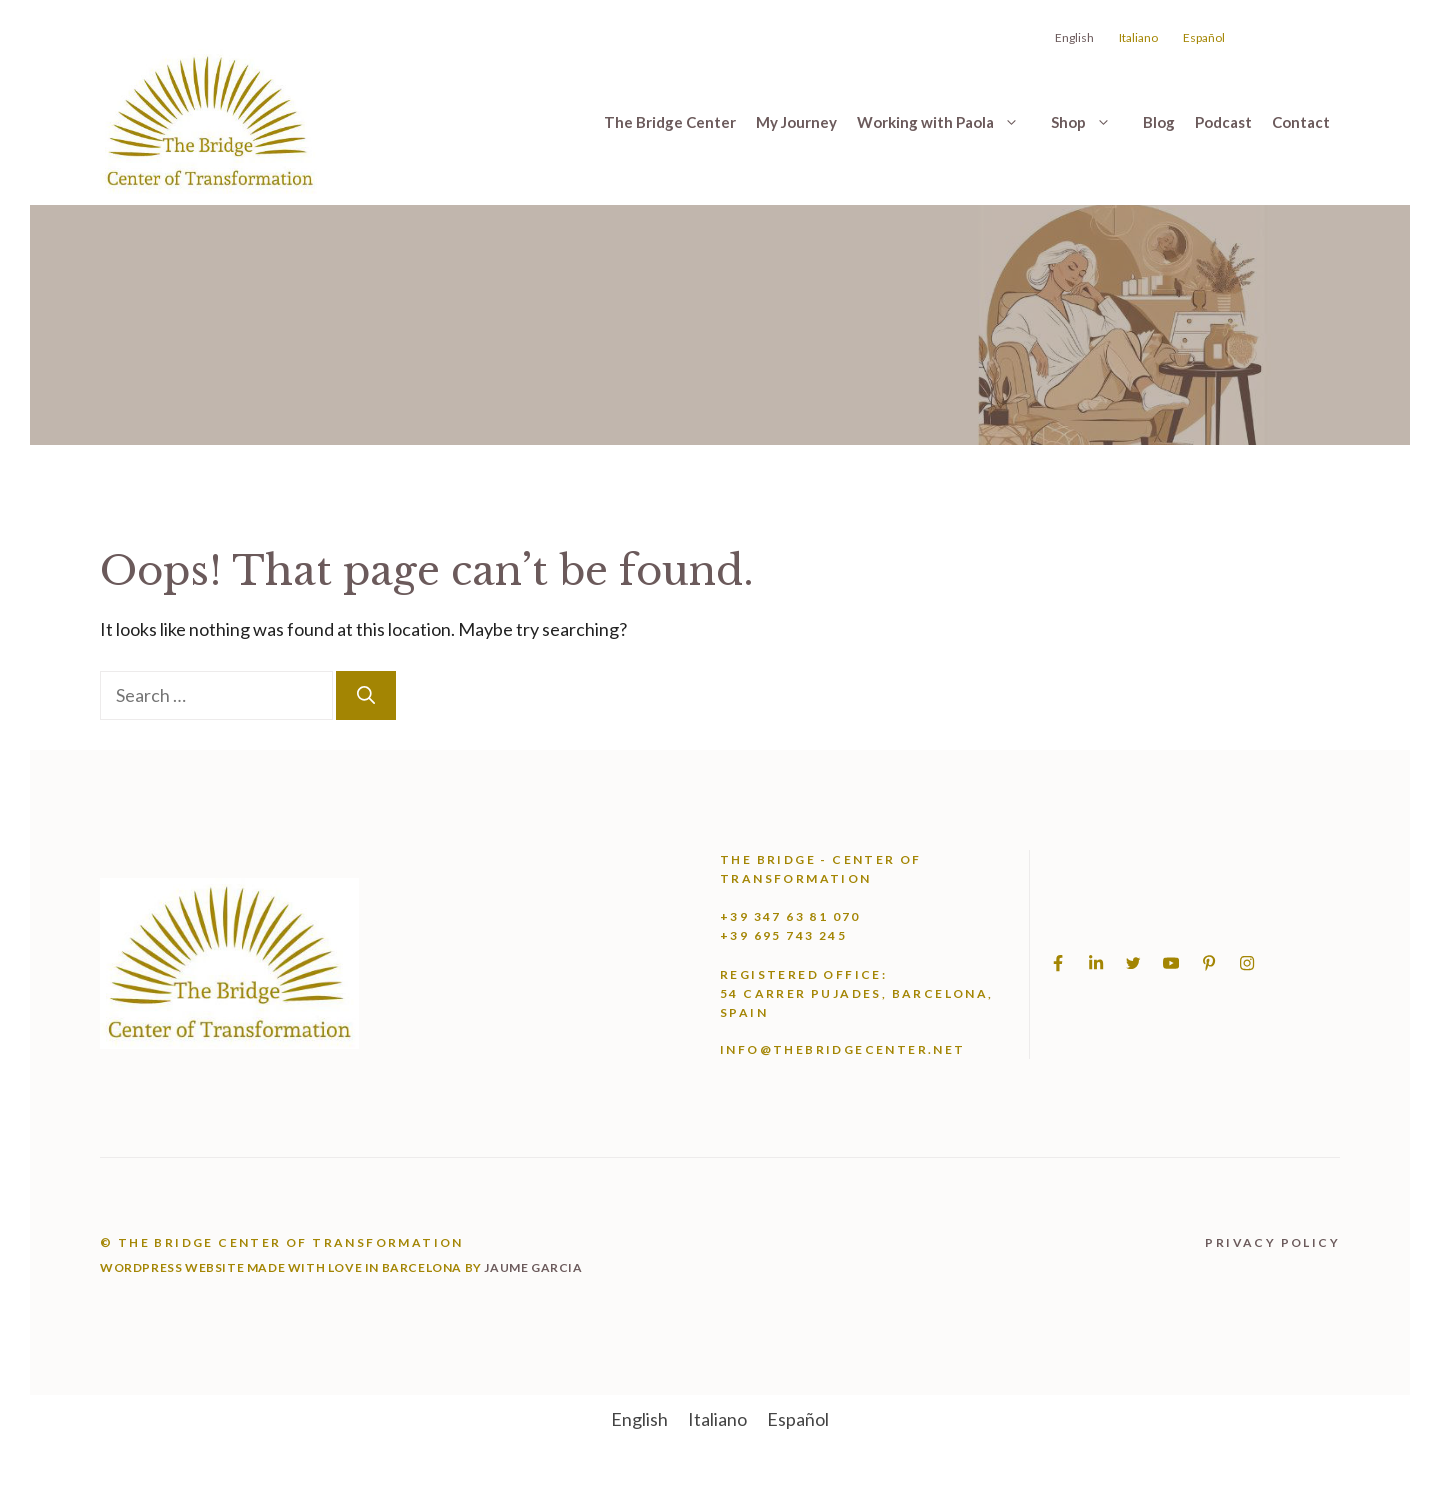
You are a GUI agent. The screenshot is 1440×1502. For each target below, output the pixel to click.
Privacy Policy (1272, 1242)
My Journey (796, 122)
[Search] (366, 695)
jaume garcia (533, 1267)
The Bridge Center (670, 122)
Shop (1092, 122)
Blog (1159, 122)
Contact (1301, 122)
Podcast (1223, 122)
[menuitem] (639, 1418)
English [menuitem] (639, 1419)
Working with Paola (949, 122)
